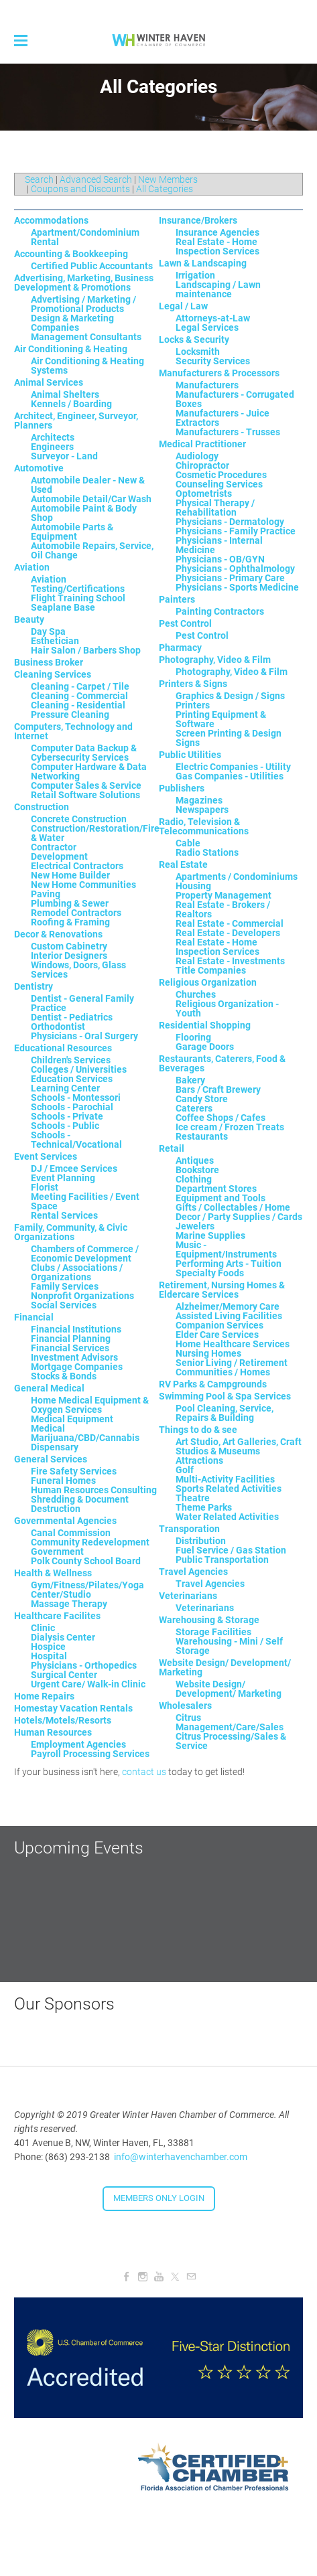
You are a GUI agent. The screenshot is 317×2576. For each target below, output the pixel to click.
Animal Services (48, 382)
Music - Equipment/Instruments (226, 1249)
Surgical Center (64, 1674)
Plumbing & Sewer (70, 903)
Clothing (194, 1179)
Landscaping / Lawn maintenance (218, 289)
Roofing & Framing (70, 922)
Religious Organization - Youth (227, 1008)
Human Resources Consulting (94, 1490)
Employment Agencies (78, 1744)
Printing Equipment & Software (221, 719)
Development (59, 856)
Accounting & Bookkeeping (71, 253)
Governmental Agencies (65, 1520)
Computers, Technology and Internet (73, 731)
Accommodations (51, 220)
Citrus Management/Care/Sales (229, 1722)
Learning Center (65, 1088)
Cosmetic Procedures (221, 474)
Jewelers (195, 1226)
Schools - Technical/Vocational (76, 1140)
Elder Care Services (217, 1334)
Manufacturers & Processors (219, 373)
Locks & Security (194, 339)
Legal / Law (183, 306)
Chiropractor (202, 465)
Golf (185, 1469)
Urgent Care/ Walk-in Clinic (88, 1684)
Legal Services (207, 327)
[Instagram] (142, 2276)
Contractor (53, 847)
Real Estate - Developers (228, 932)
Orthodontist (58, 1026)
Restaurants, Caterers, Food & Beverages (222, 1063)
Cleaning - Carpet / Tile (80, 686)
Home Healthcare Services (233, 1344)
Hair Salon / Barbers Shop (86, 650)
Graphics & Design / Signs (230, 695)
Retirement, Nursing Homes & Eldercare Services (222, 1290)
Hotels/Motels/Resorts (62, 1720)
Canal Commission (71, 1532)
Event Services (45, 1156)
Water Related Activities (227, 1516)
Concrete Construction (79, 819)
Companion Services (219, 1325)
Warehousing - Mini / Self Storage (229, 1646)
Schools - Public (65, 1125)
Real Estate (183, 864)
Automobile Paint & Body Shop (84, 513)
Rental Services (64, 1215)
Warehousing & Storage (209, 1619)
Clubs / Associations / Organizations (77, 1272)
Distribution (201, 1540)
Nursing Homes (208, 1353)
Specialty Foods (210, 1273)
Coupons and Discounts (80, 188)
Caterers (194, 1108)
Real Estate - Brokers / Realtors (223, 909)
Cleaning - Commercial (79, 695)
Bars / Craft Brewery (218, 1089)
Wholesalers (185, 1705)
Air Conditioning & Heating (70, 349)
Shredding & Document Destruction (80, 1504)
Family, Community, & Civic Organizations (70, 1232)
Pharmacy (180, 647)
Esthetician (55, 640)
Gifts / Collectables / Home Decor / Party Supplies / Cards (239, 1212)
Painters (177, 599)
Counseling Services (219, 484)
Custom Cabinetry (69, 946)
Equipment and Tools (220, 1198)
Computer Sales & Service (86, 785)
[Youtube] (159, 2276)
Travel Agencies (193, 1571)
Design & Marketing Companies (72, 323)
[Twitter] (175, 2276)
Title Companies (211, 970)
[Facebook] (126, 2276)
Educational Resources (63, 1048)
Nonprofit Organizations (82, 1295)
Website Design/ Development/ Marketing (225, 1667)
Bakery (190, 1080)
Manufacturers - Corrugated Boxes (235, 399)
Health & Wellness (53, 1573)
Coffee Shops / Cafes (220, 1117)
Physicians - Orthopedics (84, 1665)
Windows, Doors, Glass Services (78, 970)
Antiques (195, 1160)
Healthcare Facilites (57, 1615)
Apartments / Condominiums (237, 876)
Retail (171, 1148)
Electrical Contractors (77, 865)
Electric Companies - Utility (233, 766)
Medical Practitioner (202, 444)
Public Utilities (190, 754)
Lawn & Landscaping (203, 263)
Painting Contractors (220, 611)
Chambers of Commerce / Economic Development (85, 1253)
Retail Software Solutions (85, 794)
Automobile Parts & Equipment (72, 532)
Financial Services (70, 1348)
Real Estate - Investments (230, 961)
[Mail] (191, 2276)
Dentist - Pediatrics (72, 1017)
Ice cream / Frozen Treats (230, 1127)
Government (57, 1551)
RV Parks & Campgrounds (213, 1384)
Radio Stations (207, 852)
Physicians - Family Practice (236, 531)
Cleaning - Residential (78, 705)
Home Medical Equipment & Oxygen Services (90, 1405)
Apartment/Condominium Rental (85, 237)
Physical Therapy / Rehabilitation (215, 508)
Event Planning (63, 1177)
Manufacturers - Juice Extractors (222, 418)
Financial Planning (71, 1338)
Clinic (43, 1627)
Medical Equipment (72, 1419)
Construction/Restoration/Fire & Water (95, 833)
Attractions (199, 1460)
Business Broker (48, 662)
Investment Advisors (74, 1357)
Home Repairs (44, 1696)
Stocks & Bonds (64, 1376)
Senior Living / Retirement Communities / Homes (232, 1367)
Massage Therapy (69, 1603)
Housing (193, 886)
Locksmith (198, 351)
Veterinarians (188, 1595)
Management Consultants (86, 336)
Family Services (65, 1286)
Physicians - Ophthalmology (235, 568)
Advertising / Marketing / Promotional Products (83, 304)
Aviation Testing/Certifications (78, 584)
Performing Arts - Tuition (228, 1263)
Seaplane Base (63, 607)
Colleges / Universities (79, 1069)
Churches (196, 994)
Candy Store (202, 1098)
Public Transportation (222, 1559)
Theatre (193, 1498)
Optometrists (204, 493)
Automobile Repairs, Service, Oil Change (92, 550)
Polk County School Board (86, 1561)
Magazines (199, 800)
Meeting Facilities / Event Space (85, 1201)
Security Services (213, 361)
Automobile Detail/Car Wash (91, 499)
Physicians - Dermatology (230, 521)
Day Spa (48, 631)
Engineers (52, 446)
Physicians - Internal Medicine (219, 545)
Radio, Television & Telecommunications (204, 826)
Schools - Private (67, 1116)
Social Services (64, 1305)
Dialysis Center (63, 1637)
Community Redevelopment (90, 1542)
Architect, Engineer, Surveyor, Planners (76, 420)
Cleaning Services (52, 674)
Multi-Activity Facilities (225, 1479)
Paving (45, 894)
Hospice (48, 1646)
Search (39, 179)
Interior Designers (69, 955)
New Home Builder (70, 875)
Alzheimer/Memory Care (227, 1306)
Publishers (181, 788)
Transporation (189, 1528)
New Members (168, 179)
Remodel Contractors (76, 912)
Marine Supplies (210, 1235)
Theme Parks (204, 1507)
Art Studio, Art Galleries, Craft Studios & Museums (239, 1446)
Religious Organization (208, 982)
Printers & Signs (193, 683)
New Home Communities (83, 884)
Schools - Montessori (76, 1097)
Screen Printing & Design (228, 733)
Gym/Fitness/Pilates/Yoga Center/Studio (87, 1590)
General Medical (49, 1388)
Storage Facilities (213, 1631)
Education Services (72, 1078)
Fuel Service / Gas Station (231, 1550)
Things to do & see (198, 1429)
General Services (50, 1459)
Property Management (223, 895)
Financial (34, 1317)
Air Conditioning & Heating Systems (87, 366)
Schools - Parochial (72, 1107)
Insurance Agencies (217, 232)
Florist (44, 1187)
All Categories (164, 188)
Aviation (32, 567)
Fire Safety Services (74, 1471)
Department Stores (216, 1188)
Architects (52, 437)
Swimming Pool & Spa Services (225, 1396)
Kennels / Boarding (71, 403)
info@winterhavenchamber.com (180, 2156)
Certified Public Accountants (92, 265)
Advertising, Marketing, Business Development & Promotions (83, 283)
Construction (41, 807)
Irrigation (195, 275)
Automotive (39, 468)
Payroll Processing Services (90, 1753)
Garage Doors (205, 1046)
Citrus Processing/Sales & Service (231, 1741)
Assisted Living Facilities (229, 1315)
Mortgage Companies (77, 1366)
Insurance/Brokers (198, 220)
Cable (188, 843)
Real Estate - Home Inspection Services (217, 246)
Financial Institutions (76, 1329)
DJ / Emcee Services (74, 1168)
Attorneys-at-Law (213, 318)
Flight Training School (78, 598)
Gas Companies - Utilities (229, 776)
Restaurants (202, 1136)
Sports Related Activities (228, 1488)
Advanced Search (96, 179)
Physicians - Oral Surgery (84, 1036)
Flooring (193, 1037)
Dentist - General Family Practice (82, 1003)
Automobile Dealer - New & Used (88, 485)
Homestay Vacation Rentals (73, 1708)
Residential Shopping (205, 1025)
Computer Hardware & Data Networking (89, 771)
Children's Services (71, 1060)
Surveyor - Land (64, 456)
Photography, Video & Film (215, 659)
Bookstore (197, 1169)
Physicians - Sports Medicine (237, 587)
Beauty (29, 619)
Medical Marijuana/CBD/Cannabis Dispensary (85, 1437)
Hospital (49, 1656)
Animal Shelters (65, 394)
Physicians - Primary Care (230, 578)
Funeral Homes (63, 1480)
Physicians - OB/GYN (220, 559)
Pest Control (185, 623)
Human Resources (53, 1732)
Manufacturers (207, 385)
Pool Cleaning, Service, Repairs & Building (224, 1413)
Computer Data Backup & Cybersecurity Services (84, 753)
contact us (144, 1771)
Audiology (197, 456)
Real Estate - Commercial (229, 923)
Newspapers (202, 809)
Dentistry (33, 986)
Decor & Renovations (58, 934)
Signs (188, 742)
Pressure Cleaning (70, 714)
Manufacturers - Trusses (228, 432)
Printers (193, 705)
